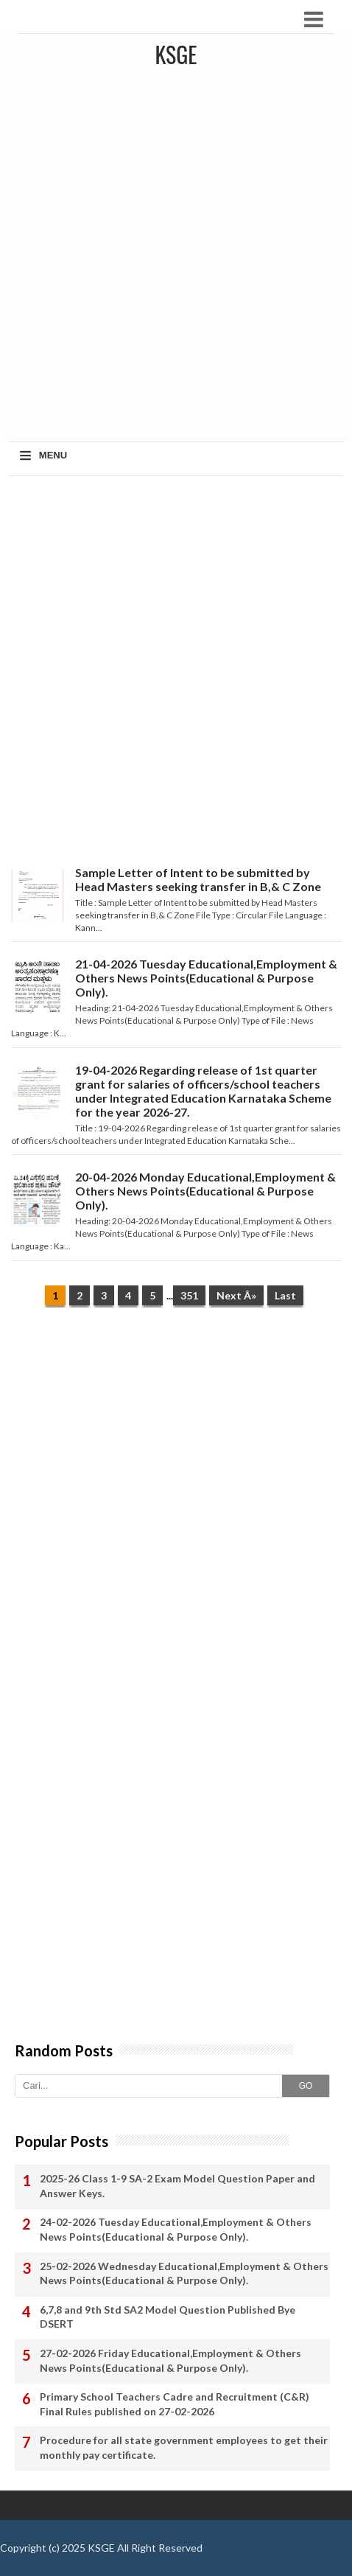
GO (306, 2086)
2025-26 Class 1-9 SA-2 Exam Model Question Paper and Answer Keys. (177, 2185)
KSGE (101, 2547)
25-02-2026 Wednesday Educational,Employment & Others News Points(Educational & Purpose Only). (184, 2273)
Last (285, 1295)
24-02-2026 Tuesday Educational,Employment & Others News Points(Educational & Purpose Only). (175, 2229)
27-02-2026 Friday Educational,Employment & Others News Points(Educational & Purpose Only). (170, 2360)
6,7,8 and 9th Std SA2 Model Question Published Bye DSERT (167, 2317)
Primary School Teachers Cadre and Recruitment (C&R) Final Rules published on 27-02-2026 (174, 2404)
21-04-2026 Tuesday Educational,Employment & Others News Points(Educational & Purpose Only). (206, 978)
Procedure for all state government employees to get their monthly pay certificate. (184, 2447)
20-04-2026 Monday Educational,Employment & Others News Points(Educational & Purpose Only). (205, 1191)
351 (189, 1295)
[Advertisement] (176, 258)
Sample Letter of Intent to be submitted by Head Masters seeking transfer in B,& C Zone (198, 879)
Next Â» (236, 1295)
